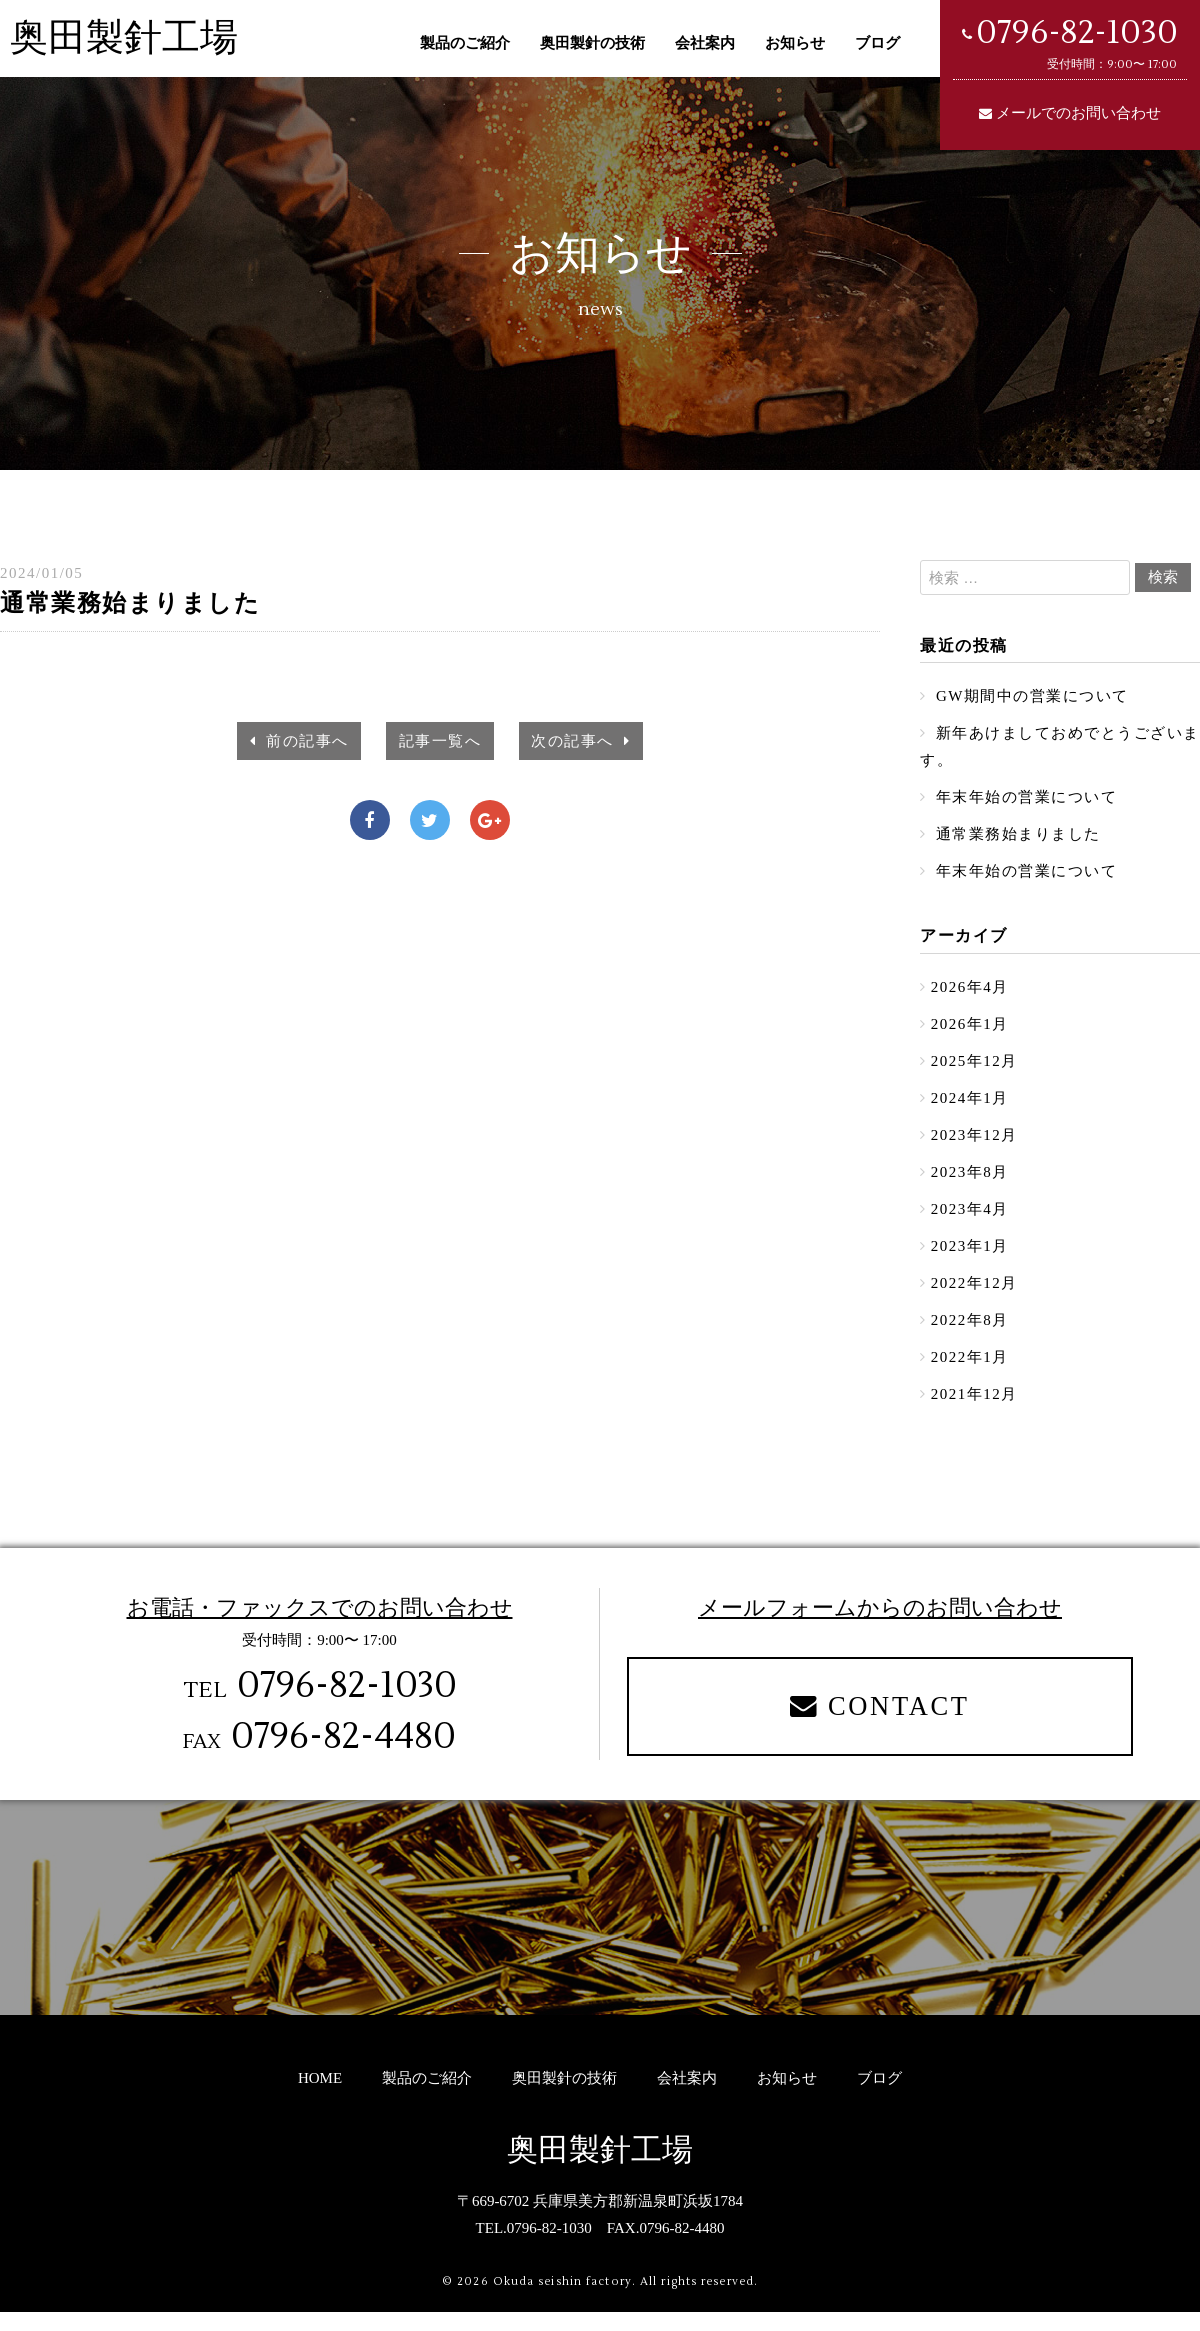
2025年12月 (974, 1069)
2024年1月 (970, 1107)
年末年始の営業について (1024, 800)
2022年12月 (974, 1297)
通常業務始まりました (1016, 838)
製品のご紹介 (465, 43)
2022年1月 (970, 1373)
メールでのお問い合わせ (1078, 113)
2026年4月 (970, 993)
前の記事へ (300, 741)
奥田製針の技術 (592, 43)
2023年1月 (970, 1259)
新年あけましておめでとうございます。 (1052, 748)
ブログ (877, 43)
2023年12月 (974, 1145)
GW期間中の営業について (1030, 697)
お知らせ (795, 43)
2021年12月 (974, 1411)
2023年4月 (970, 1221)
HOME (320, 2097)
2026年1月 (970, 1031)
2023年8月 (970, 1183)
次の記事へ (580, 741)
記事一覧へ (440, 740)
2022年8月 (970, 1335)
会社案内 (705, 43)
